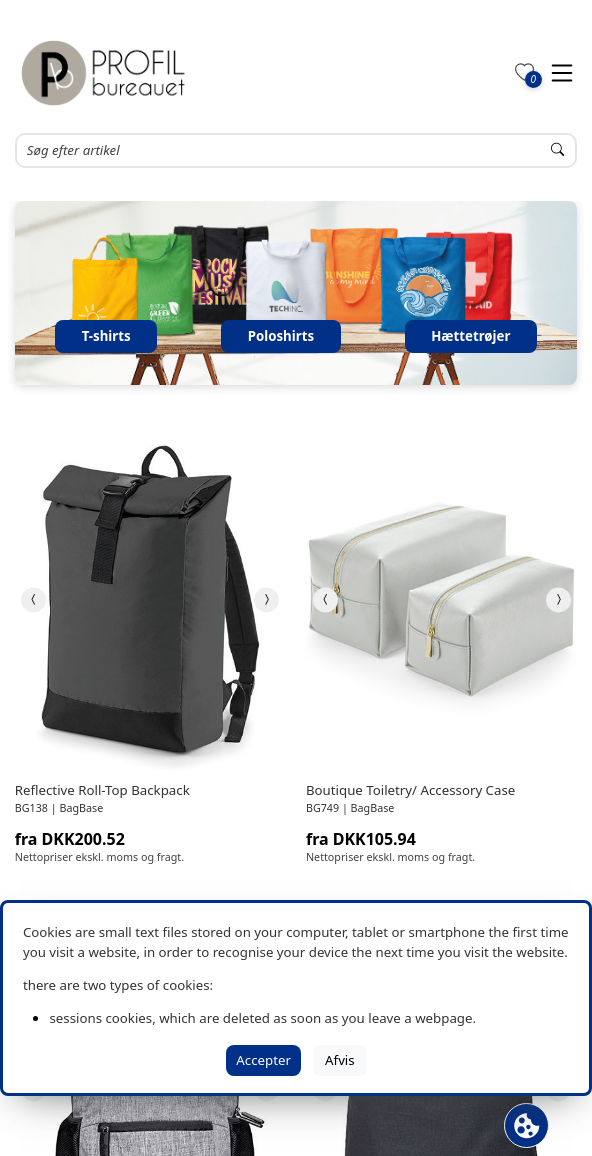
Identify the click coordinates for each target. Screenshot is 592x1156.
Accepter (263, 1060)
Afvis (340, 1060)
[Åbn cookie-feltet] (526, 1125)
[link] (150, 599)
